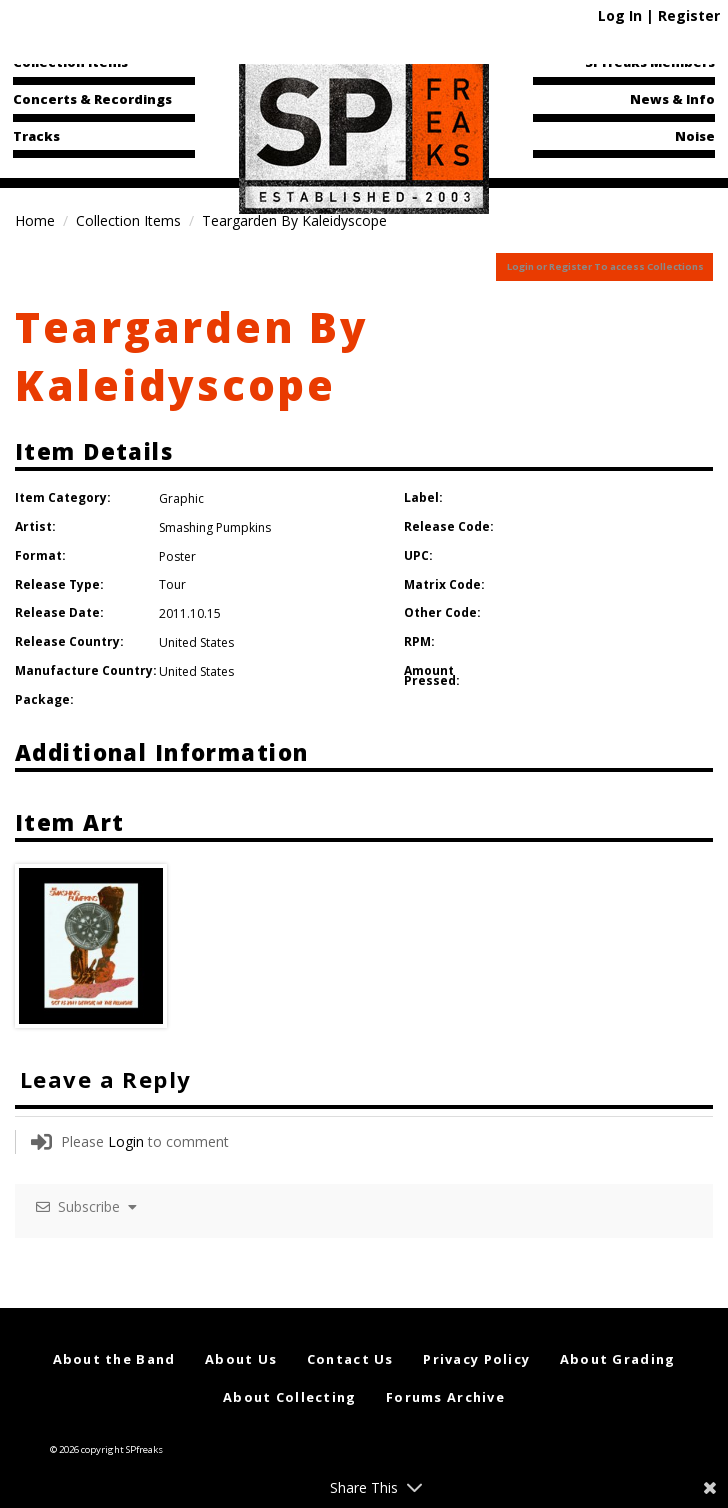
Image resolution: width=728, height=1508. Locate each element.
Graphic (181, 498)
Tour (172, 584)
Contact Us (350, 1359)
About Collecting (289, 1397)
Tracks (36, 136)
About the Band (114, 1359)
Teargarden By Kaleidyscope (192, 356)
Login (126, 1141)
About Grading (618, 1359)
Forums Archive (445, 1397)
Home (35, 220)
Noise (695, 136)
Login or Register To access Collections (605, 266)
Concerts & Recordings (92, 99)
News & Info (672, 99)
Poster (177, 556)
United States (196, 642)
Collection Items (70, 62)
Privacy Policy (476, 1359)
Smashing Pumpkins (215, 527)
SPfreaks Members (650, 62)
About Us (241, 1359)
